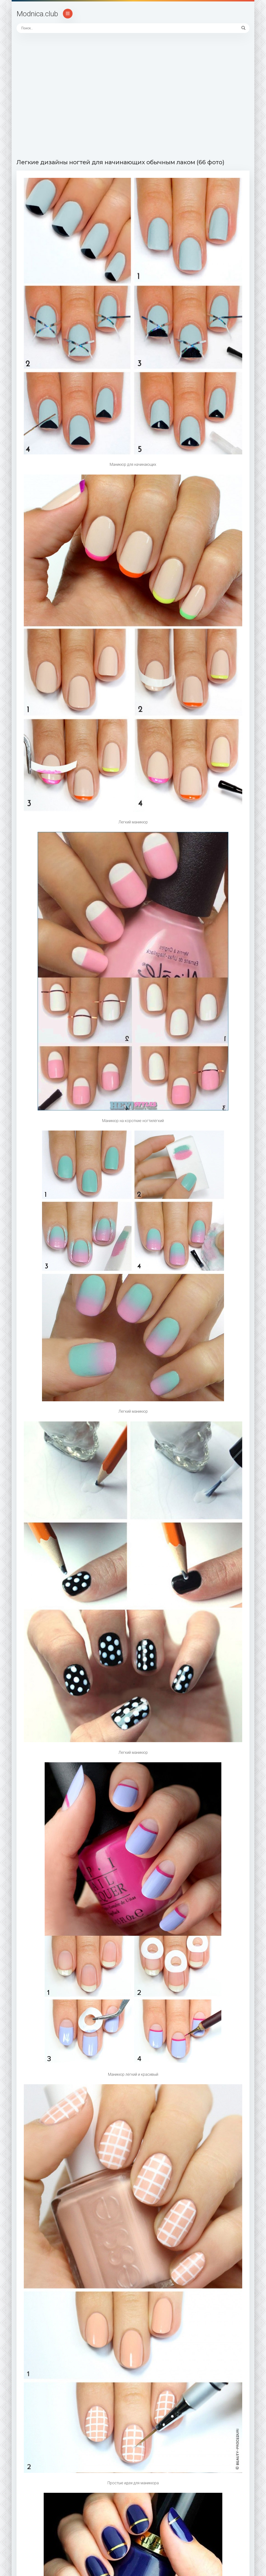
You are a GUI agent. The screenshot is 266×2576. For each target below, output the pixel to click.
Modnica (37, 13)
